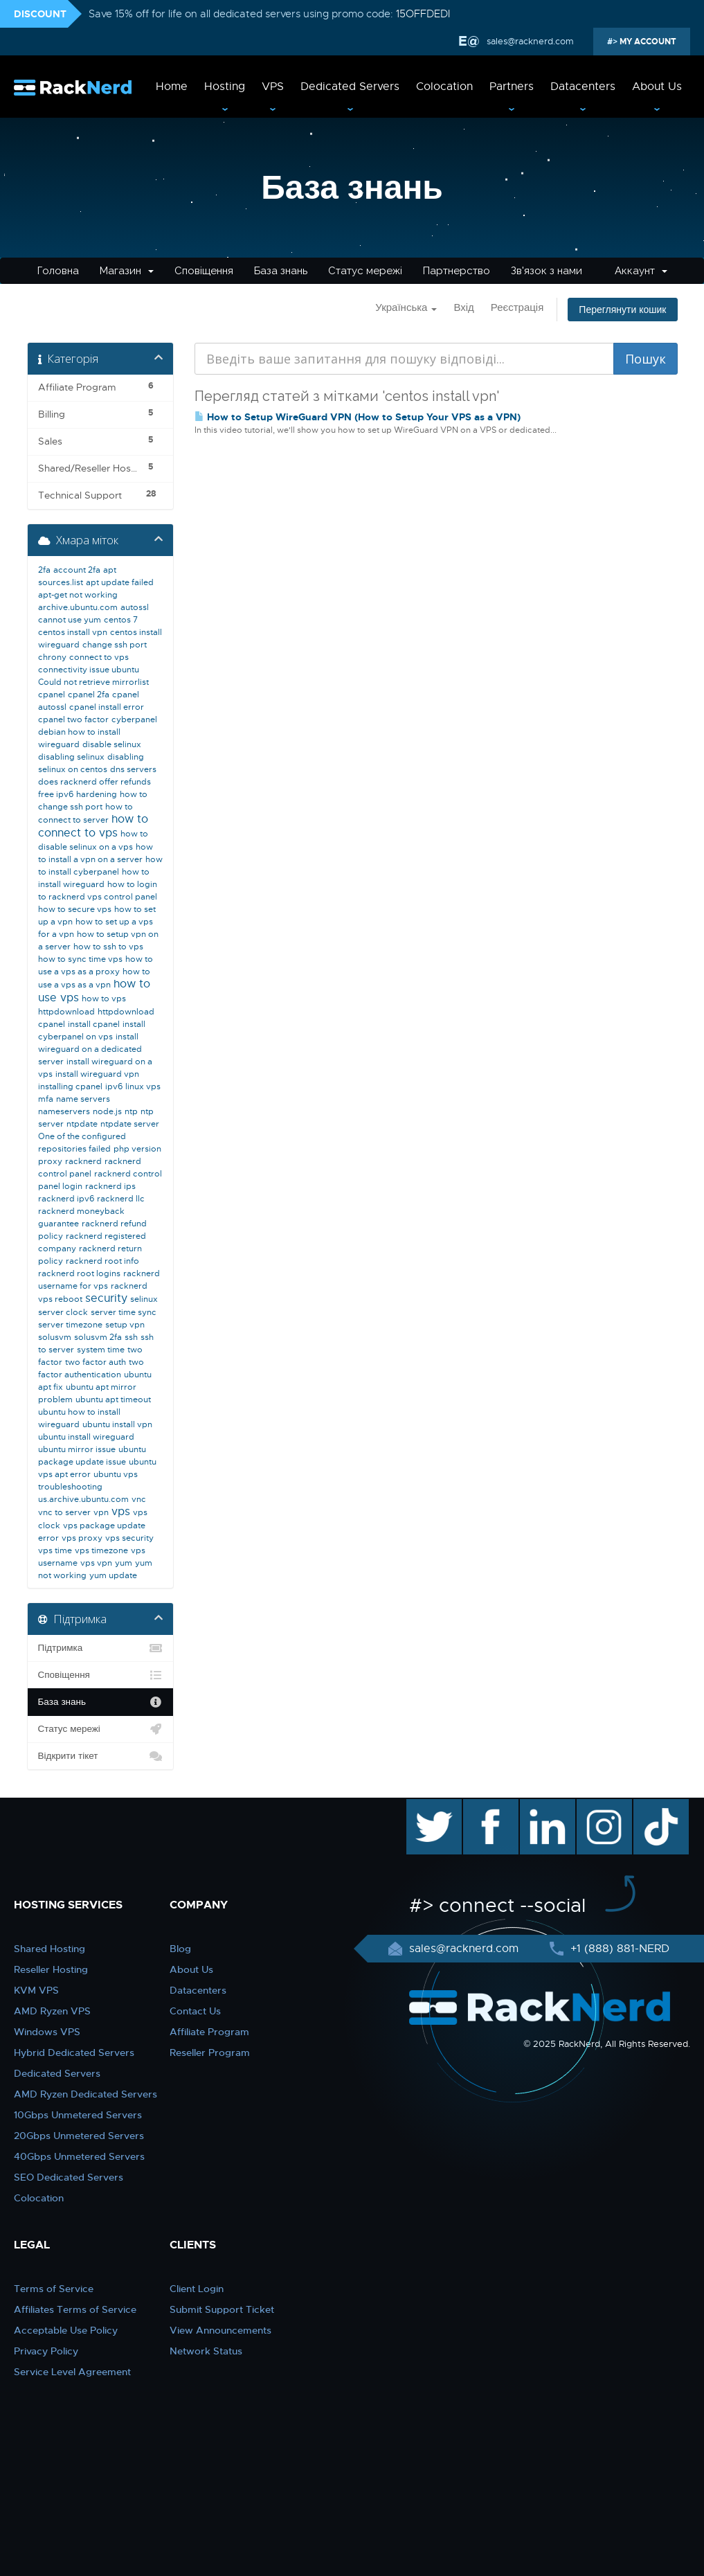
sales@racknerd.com (530, 41)
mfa (45, 1098)
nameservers (64, 1111)
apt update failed (120, 582)
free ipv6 (55, 794)
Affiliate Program (209, 2031)
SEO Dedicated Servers (68, 2177)
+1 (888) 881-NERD (618, 1949)
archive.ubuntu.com (78, 607)
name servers (83, 1098)
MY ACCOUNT (646, 41)
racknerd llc (121, 1198)
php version (137, 1148)
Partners (511, 86)
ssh (131, 1337)
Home (172, 86)
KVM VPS (36, 1990)
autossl (134, 607)
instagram (603, 1806)
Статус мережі (365, 271)
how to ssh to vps (108, 946)
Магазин (127, 271)
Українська (406, 307)
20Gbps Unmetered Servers (79, 2135)
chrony (52, 657)
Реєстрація (517, 307)
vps (120, 1512)
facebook (488, 1806)
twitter (424, 1806)
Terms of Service (53, 2288)
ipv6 (114, 1086)
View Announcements (220, 2330)
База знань (280, 271)
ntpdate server (129, 1123)
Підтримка (100, 1648)
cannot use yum (69, 619)
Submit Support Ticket (222, 2309)
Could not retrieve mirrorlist (93, 682)
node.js (107, 1111)
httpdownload (66, 1011)
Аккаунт (641, 271)
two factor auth (95, 1362)
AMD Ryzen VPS (52, 2011)
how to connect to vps (93, 826)
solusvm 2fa (98, 1337)
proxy (50, 1161)
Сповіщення (203, 271)
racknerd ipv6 (66, 1198)
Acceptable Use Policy (66, 2330)
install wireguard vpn (97, 1074)
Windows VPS (47, 2031)
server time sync (123, 1312)
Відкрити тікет (100, 1756)
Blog (180, 1948)
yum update (113, 1575)
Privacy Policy (46, 2351)
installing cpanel (70, 1086)
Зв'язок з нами (546, 271)
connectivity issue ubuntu (88, 669)
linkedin (540, 1806)
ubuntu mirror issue (77, 1449)
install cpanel (94, 1024)
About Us (657, 86)
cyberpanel (134, 719)
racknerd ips (110, 1186)
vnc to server (64, 1512)
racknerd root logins (79, 1273)
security (106, 1298)
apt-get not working (78, 594)
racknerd (83, 1161)
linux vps (143, 1086)
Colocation (444, 86)
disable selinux (111, 744)
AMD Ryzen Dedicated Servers (85, 2094)
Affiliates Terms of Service (75, 2309)
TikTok (651, 1806)
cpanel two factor (73, 719)
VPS (273, 86)
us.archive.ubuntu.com (83, 1499)
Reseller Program (210, 2052)
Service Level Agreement (72, 2371)
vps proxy (82, 1538)
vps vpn (96, 1562)
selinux (144, 1299)
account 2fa (76, 569)
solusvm (54, 1337)
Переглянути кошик (622, 309)
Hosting (224, 86)
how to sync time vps (80, 959)
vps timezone (101, 1550)
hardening (96, 794)
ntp (131, 1111)
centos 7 (121, 619)
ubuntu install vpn (117, 1424)
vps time (55, 1550)
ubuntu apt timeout (113, 1399)
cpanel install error (106, 707)
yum (123, 1562)
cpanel (51, 694)
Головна (58, 271)
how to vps (104, 998)
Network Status (206, 2351)
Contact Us (195, 2011)
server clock (63, 1312)
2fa (44, 569)
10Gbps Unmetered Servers (78, 2115)
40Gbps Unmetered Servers (79, 2156)
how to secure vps (74, 909)
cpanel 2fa (88, 694)
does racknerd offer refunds (94, 781)
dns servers (133, 769)
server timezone (70, 1324)
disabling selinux (71, 756)
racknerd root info (102, 1261)
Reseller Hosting (51, 1969)
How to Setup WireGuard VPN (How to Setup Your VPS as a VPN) (358, 417)
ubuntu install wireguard (86, 1436)
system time (101, 1349)
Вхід (463, 307)
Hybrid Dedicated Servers (74, 2052)
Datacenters (582, 86)
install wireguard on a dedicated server (90, 1049)
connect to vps (99, 657)
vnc (139, 1499)
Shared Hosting (49, 1948)
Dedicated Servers (349, 86)
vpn (101, 1512)
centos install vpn (72, 632)
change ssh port (114, 644)
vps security (129, 1538)
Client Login (197, 2288)
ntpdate (82, 1123)
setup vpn (125, 1324)
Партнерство (456, 271)
